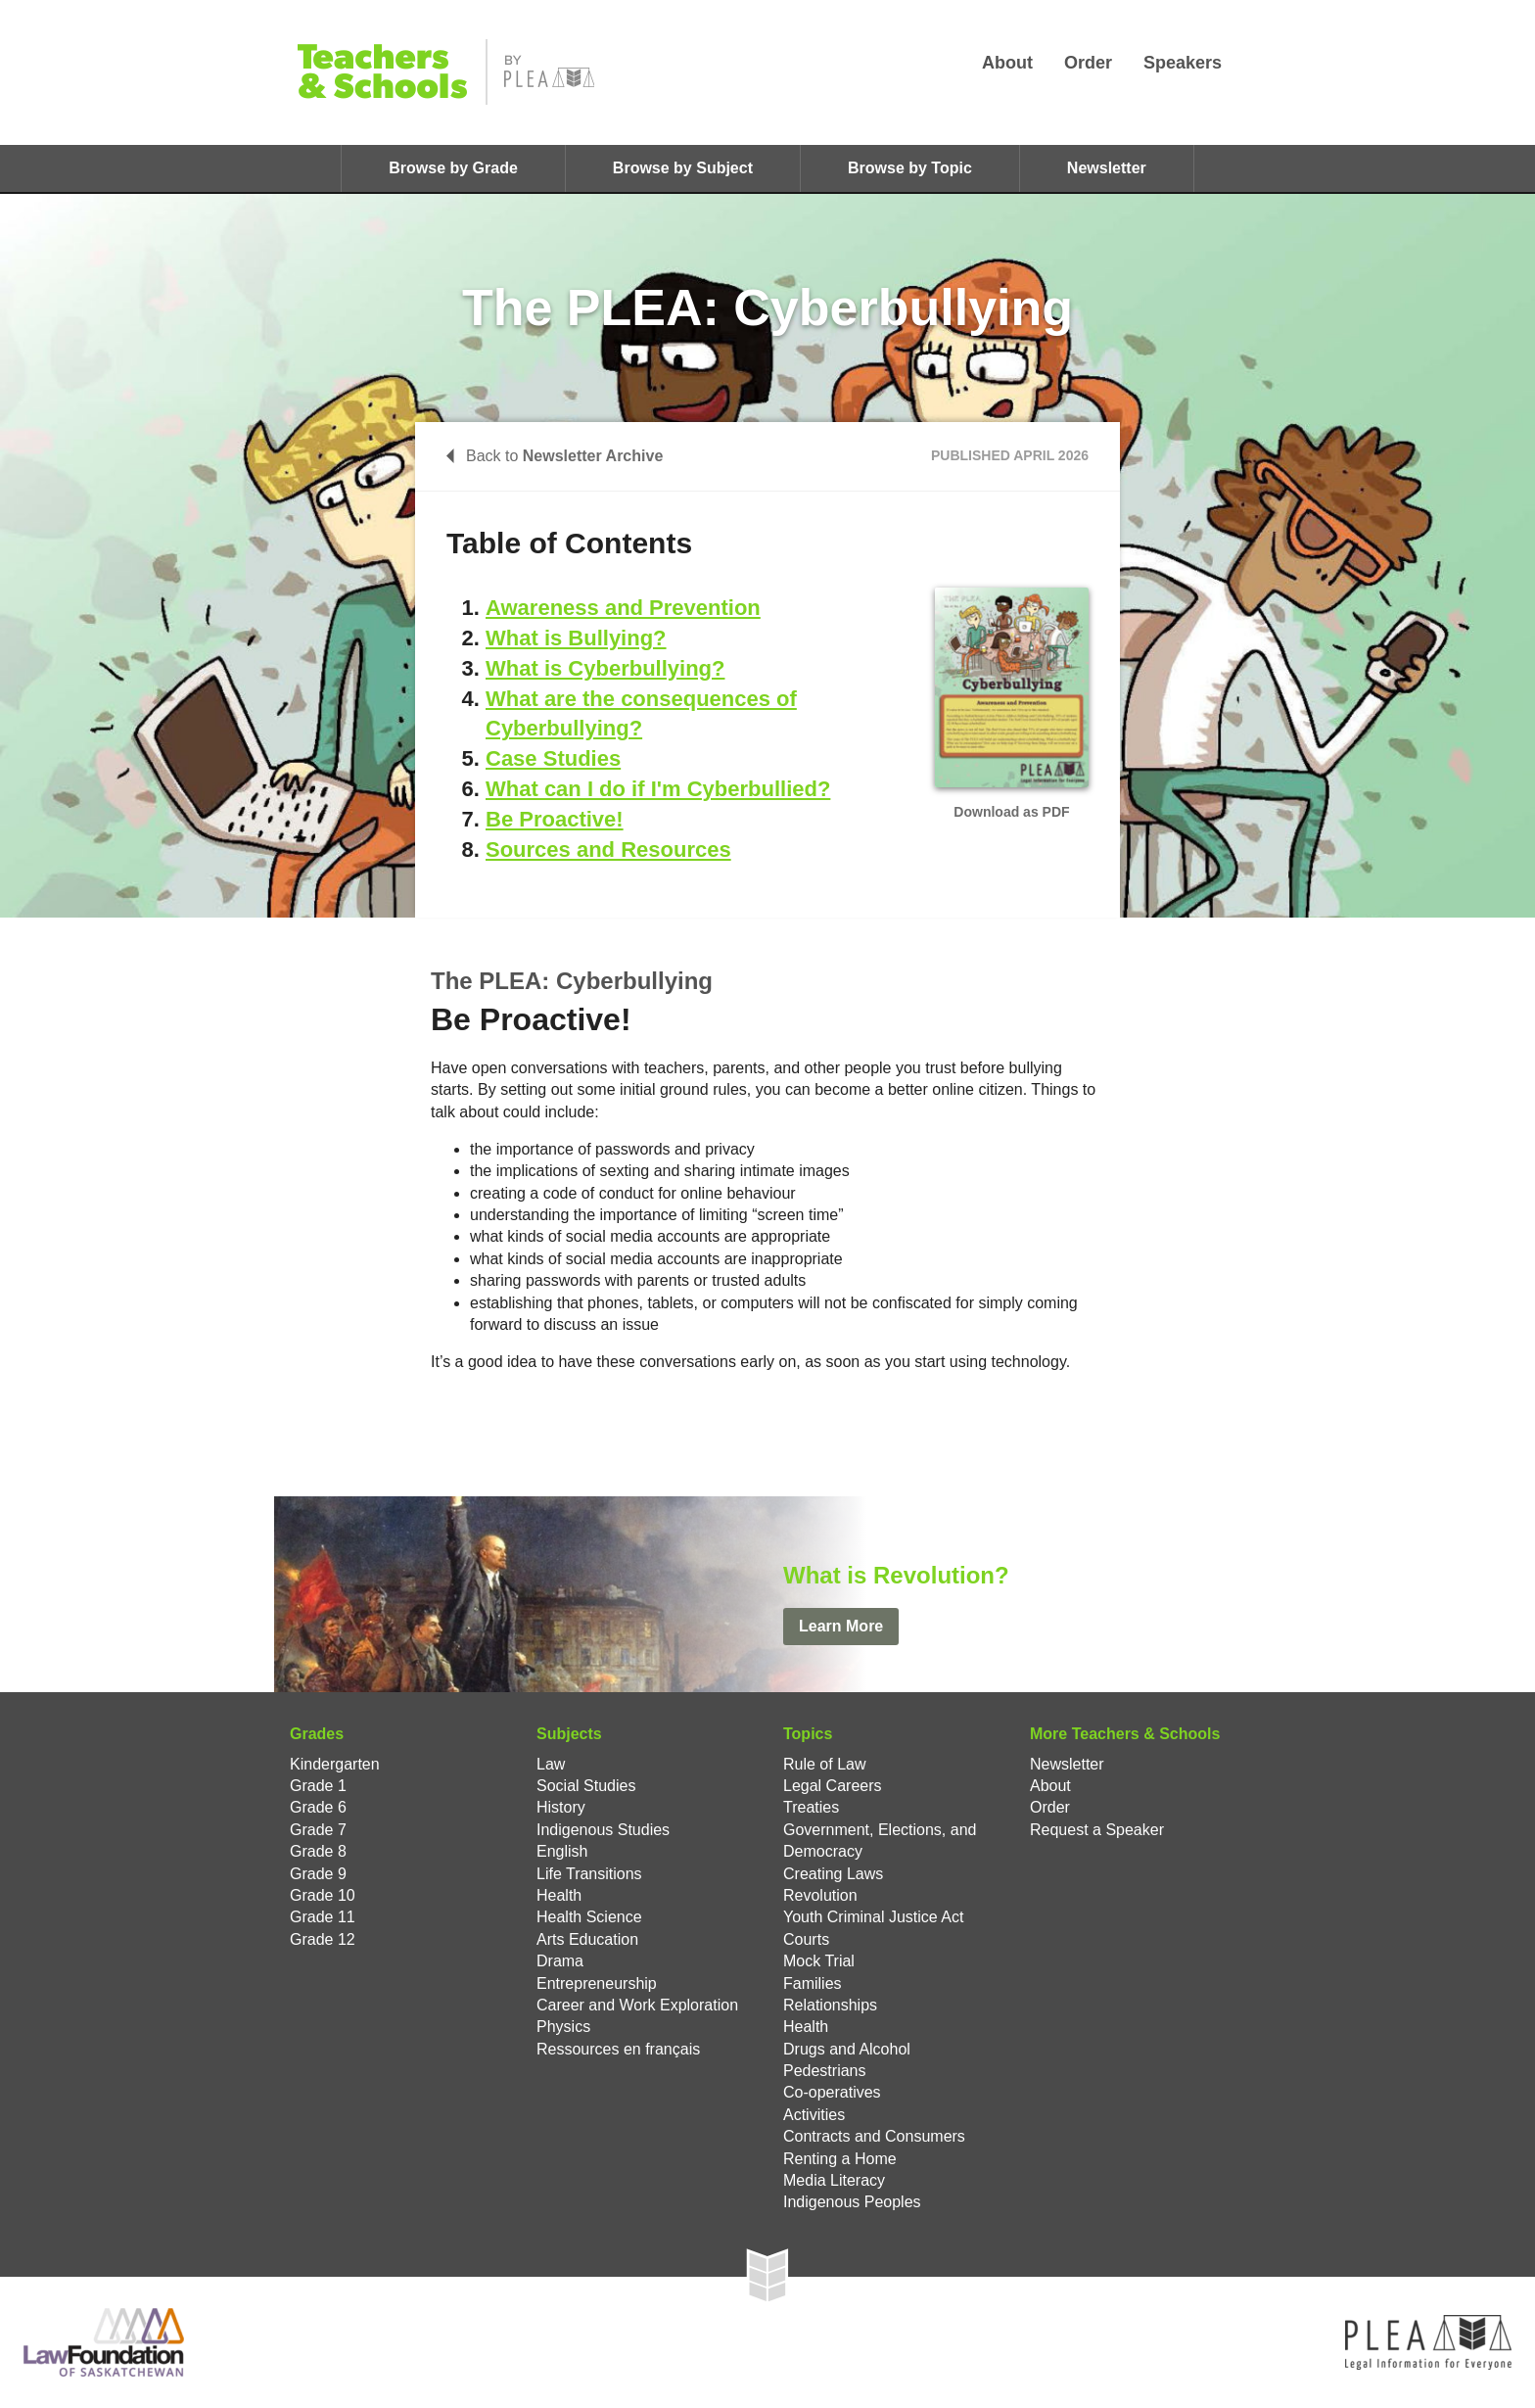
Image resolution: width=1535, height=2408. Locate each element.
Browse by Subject (683, 168)
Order (1088, 62)
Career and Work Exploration (637, 2005)
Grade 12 (322, 1939)
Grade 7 (318, 1829)
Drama (559, 1961)
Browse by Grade (453, 168)
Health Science (589, 1917)
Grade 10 (322, 1895)
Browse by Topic (910, 168)
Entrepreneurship (596, 1983)
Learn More (841, 1626)
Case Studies (553, 758)
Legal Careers (832, 1785)
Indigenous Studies (603, 1829)
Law (550, 1764)
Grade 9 (318, 1873)
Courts (806, 1939)
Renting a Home (840, 2158)
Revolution (820, 1895)
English (561, 1851)
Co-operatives (832, 2092)
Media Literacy (834, 2180)
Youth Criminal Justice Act (873, 1917)
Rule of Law (824, 1764)
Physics (563, 2026)
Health (558, 1895)
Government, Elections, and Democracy (879, 1840)
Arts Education (587, 1939)
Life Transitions (589, 1873)
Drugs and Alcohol (846, 2049)
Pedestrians (824, 2070)
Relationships (830, 2005)
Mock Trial (819, 1961)
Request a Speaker (1097, 1829)
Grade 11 (322, 1917)
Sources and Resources (608, 849)
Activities (814, 2114)
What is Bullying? (576, 638)
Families (812, 1983)
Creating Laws (833, 1873)
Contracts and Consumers (874, 2136)
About (1007, 62)
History (560, 1807)
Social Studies (585, 1785)
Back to (554, 456)
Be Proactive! (555, 819)
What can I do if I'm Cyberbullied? (658, 789)
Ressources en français (618, 2049)
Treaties (811, 1807)
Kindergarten (335, 1764)
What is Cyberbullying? (605, 668)
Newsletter (1106, 168)
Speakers (1182, 62)
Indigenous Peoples (852, 2202)
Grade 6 (318, 1807)
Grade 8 (318, 1851)
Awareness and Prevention (623, 607)
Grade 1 (318, 1785)
